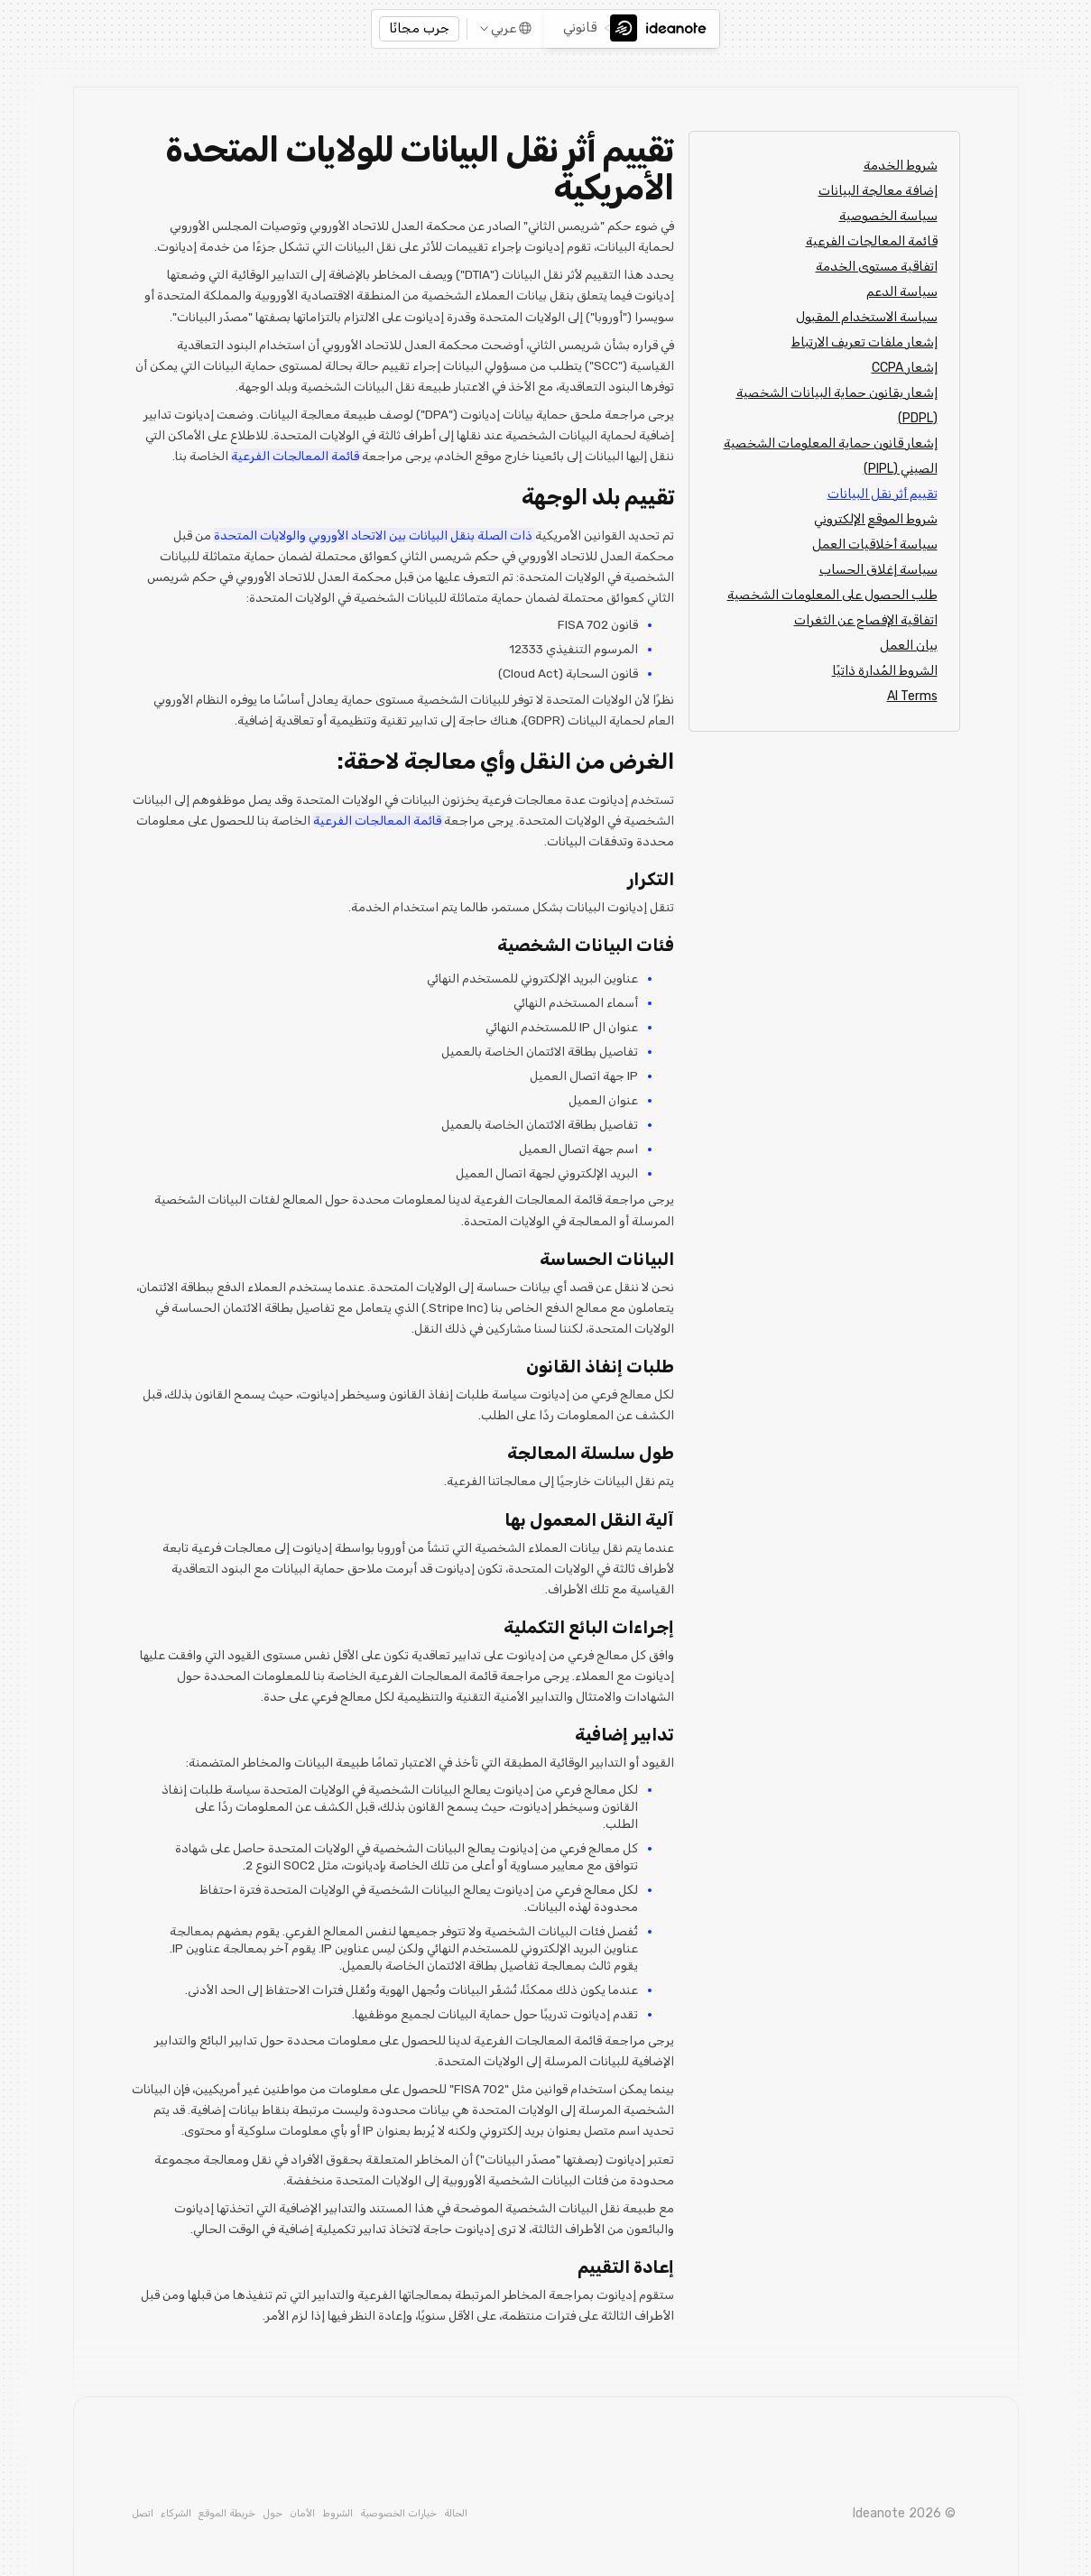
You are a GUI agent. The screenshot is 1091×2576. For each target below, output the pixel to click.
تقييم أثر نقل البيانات (882, 494)
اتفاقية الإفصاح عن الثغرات (866, 620)
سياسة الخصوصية (888, 216)
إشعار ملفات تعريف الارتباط (864, 342)
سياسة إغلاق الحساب (878, 569)
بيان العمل (909, 645)
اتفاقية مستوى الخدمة (877, 266)
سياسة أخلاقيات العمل (875, 544)
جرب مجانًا (419, 28)
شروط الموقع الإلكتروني (876, 519)
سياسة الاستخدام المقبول (867, 317)
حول (272, 2513)
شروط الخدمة (901, 165)
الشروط (337, 2513)
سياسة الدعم (902, 292)
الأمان (302, 2513)
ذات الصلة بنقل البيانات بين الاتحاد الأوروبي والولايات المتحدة (374, 535)
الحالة (455, 2513)
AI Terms (912, 696)
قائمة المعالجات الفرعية (872, 241)
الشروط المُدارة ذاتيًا (885, 671)
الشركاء (176, 2513)
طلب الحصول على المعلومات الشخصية (832, 595)
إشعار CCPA (905, 367)
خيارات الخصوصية (398, 2513)
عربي (503, 28)
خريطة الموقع (227, 2513)
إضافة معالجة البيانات (878, 191)
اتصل (142, 2513)
